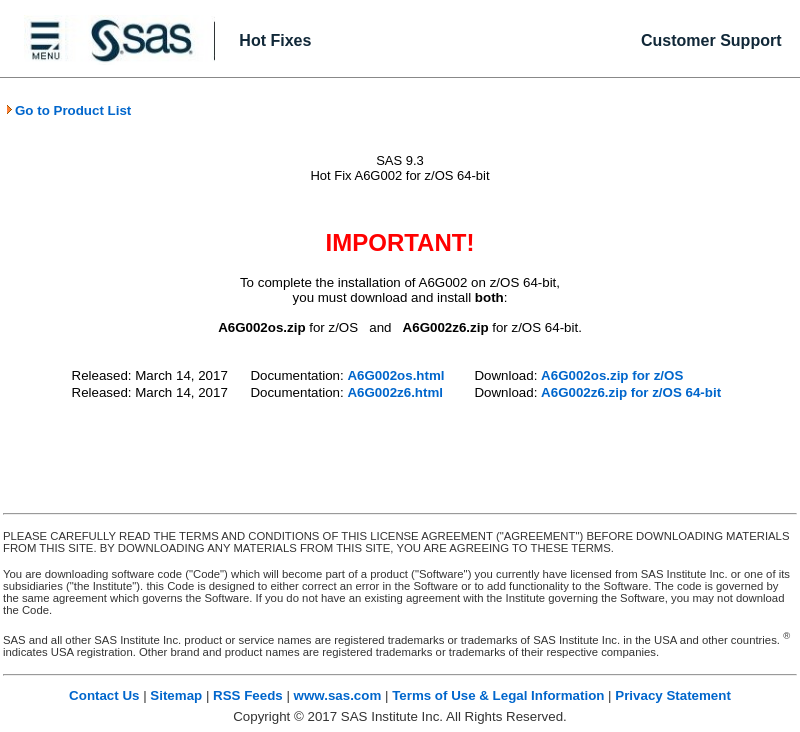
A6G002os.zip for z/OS (612, 375)
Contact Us (104, 695)
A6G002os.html (395, 375)
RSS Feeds (248, 695)
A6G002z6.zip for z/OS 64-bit (631, 392)
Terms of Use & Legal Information (498, 695)
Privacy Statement (673, 695)
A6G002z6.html (395, 392)
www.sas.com (338, 695)
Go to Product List (68, 110)
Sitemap (176, 695)
